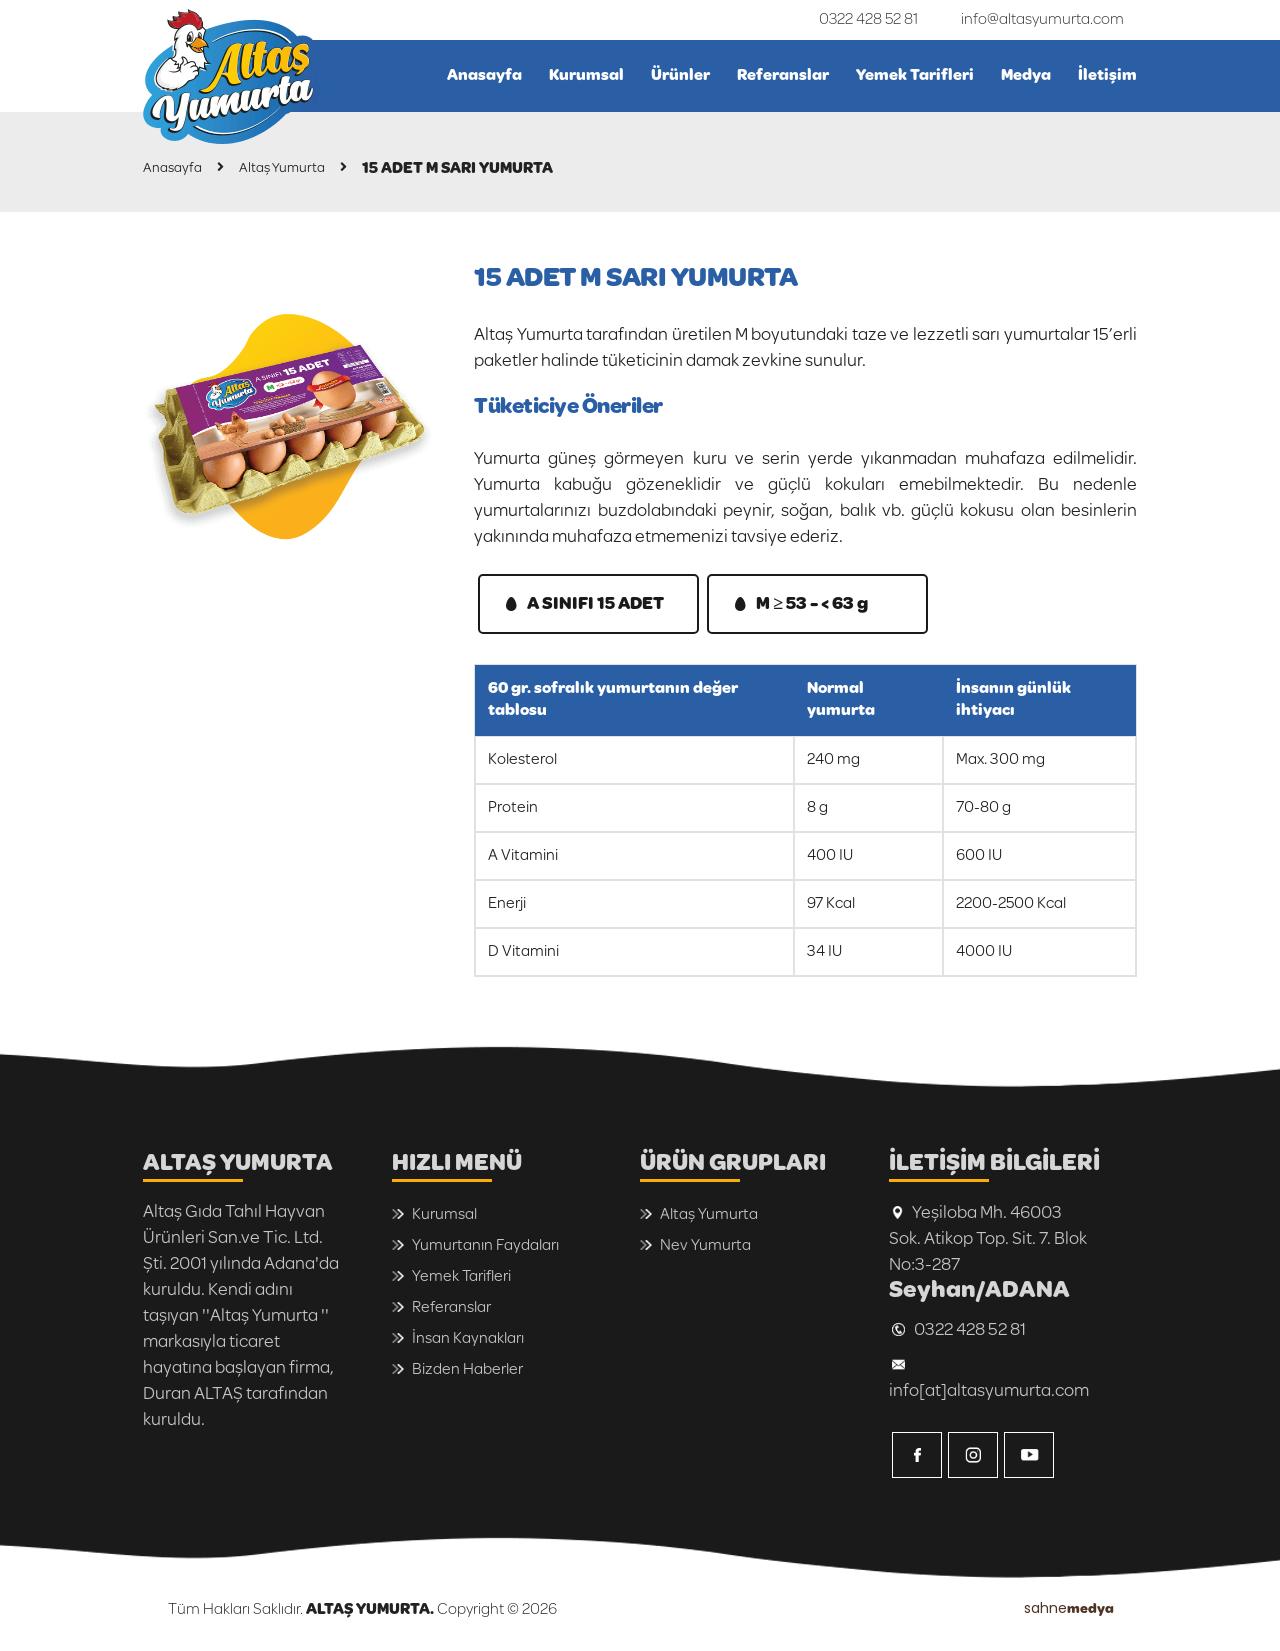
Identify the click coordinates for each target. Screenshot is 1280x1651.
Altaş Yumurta (300, 168)
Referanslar (783, 75)
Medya (1026, 75)
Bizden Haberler (467, 1369)
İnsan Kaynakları (468, 1338)
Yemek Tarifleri (915, 75)
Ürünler (680, 75)
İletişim (1107, 75)
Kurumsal (586, 75)
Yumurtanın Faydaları (485, 1245)
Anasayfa (484, 75)
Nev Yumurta (705, 1245)
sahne (1069, 1608)
